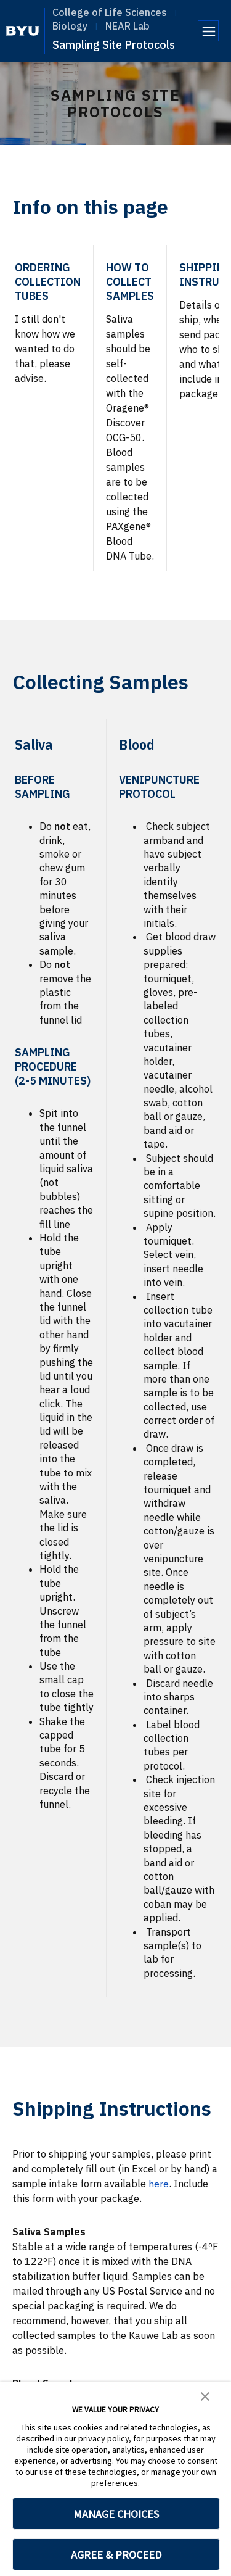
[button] (205, 2395)
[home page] (22, 31)
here (158, 2183)
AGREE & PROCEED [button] (116, 2555)
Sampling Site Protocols (113, 45)
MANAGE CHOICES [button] (116, 2514)
